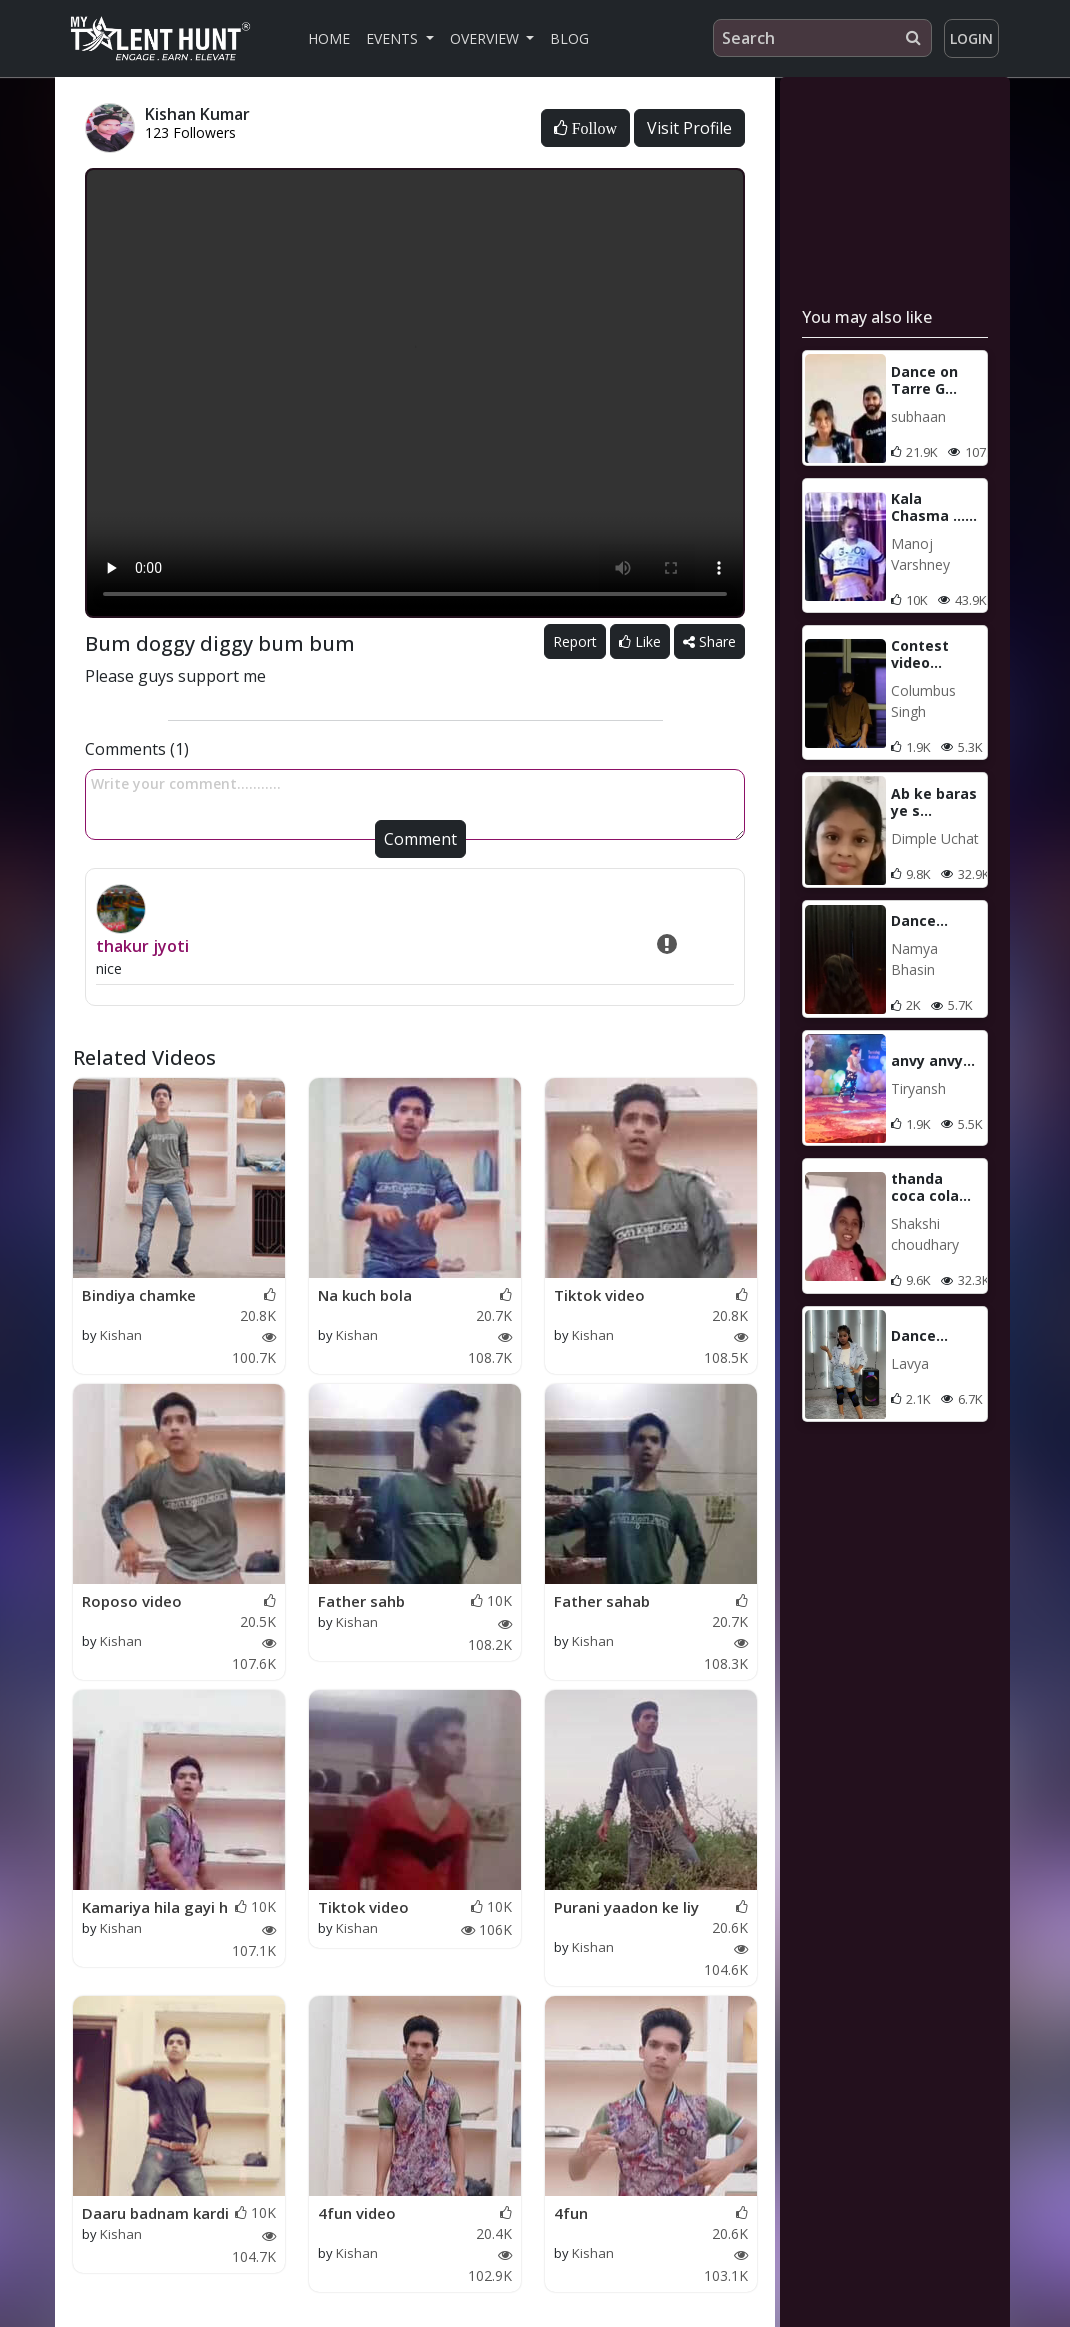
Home (329, 38)
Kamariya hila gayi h (155, 1907)
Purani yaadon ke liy (626, 1907)
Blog (569, 38)
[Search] (822, 38)
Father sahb (361, 1601)
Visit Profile (689, 128)
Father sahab (602, 1601)
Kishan (121, 1335)
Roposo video (132, 1601)
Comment (420, 839)
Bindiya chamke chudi (139, 1296)
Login (971, 38)
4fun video (357, 2213)
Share (709, 641)
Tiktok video (599, 1295)
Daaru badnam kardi (155, 2213)
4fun (571, 2213)
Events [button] (394, 38)
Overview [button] (486, 38)
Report (575, 641)
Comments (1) (137, 749)
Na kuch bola (365, 1295)
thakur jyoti (142, 946)
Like (640, 641)
